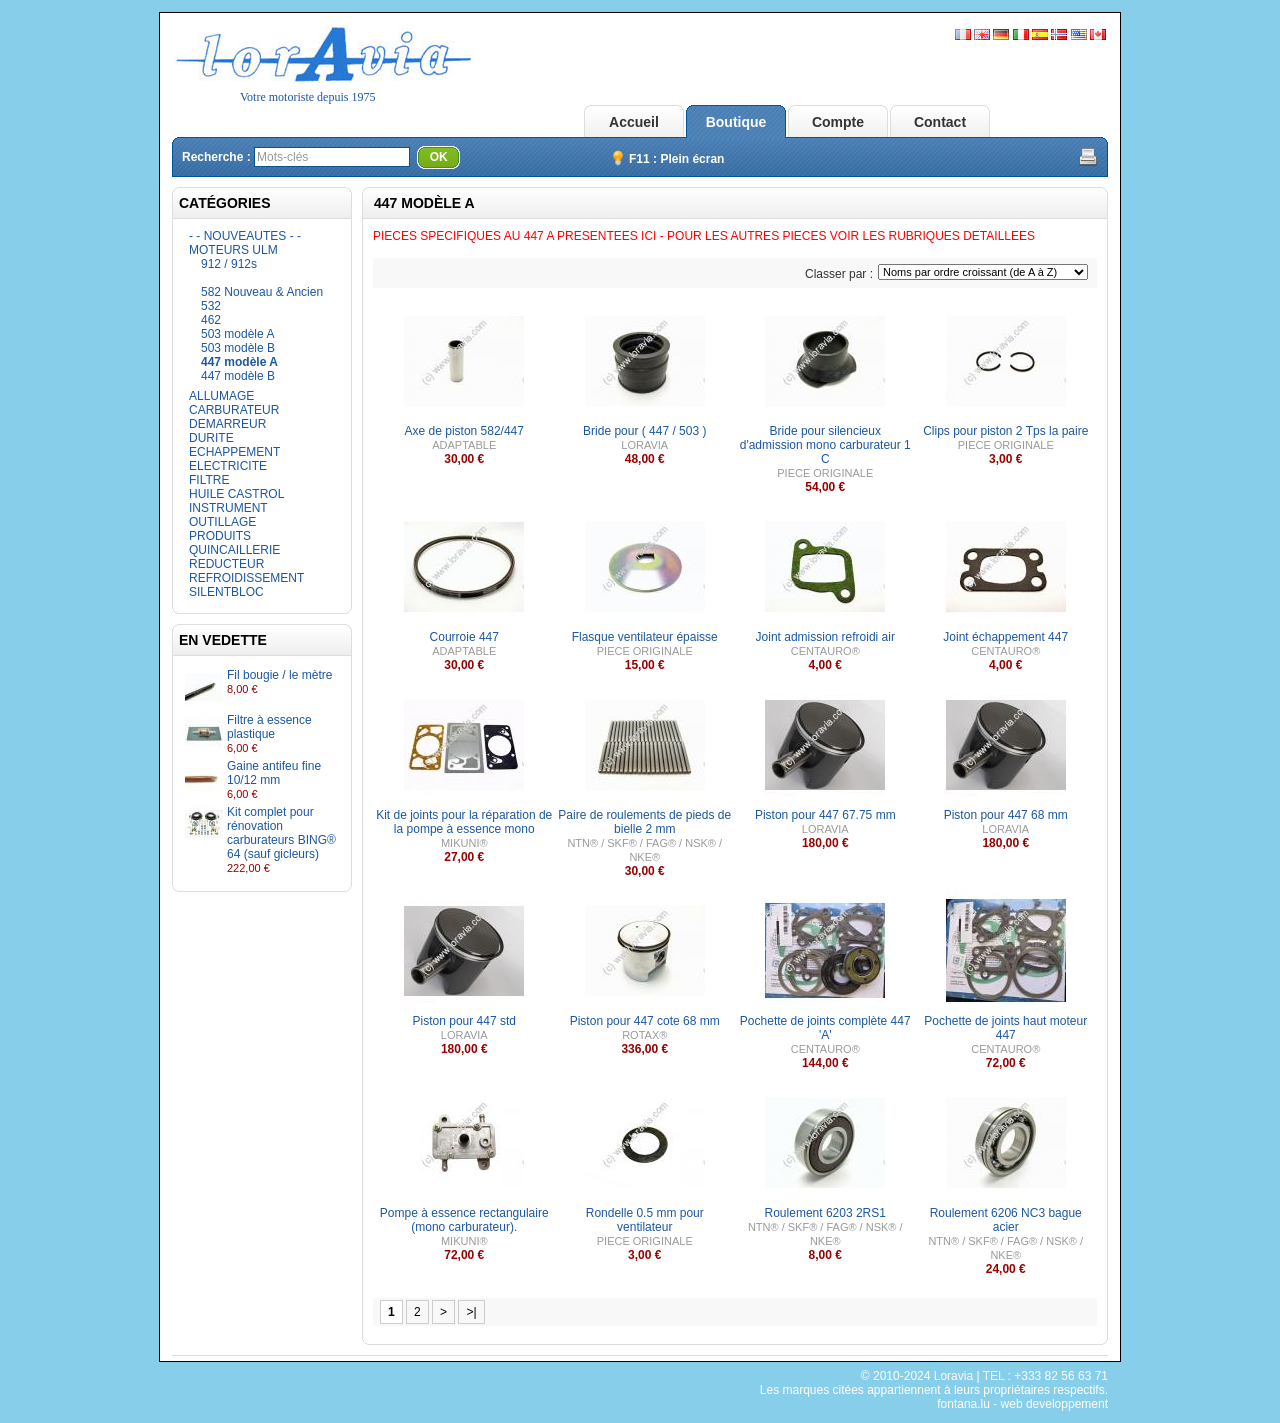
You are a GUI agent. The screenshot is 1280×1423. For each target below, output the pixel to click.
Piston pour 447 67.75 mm (825, 815)
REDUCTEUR (226, 564)
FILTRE (209, 480)
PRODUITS (220, 536)
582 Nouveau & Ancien (262, 292)
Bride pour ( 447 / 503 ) (644, 431)
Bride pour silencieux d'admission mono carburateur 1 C (825, 445)
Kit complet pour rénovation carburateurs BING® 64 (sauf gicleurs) (281, 833)
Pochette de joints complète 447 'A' (825, 1028)
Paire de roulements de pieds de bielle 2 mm (644, 822)
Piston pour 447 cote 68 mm (645, 1021)
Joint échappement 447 (1005, 637)
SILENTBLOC (226, 592)
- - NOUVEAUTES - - (245, 236)
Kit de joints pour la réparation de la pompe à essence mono (464, 822)
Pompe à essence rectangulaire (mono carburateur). (464, 1220)
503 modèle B (238, 348)
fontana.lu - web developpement (1022, 1404)
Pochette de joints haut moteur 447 (1005, 1028)
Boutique (736, 122)
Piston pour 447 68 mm (1006, 815)
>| (471, 1312)
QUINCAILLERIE (234, 550)
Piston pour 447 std (464, 1021)
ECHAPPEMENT (234, 452)
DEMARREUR (227, 424)
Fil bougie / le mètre (279, 675)
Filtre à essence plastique (269, 727)
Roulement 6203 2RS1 (825, 1213)
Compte (838, 122)
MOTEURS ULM (233, 250)
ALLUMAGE (221, 396)
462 (211, 320)
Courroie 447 (464, 637)
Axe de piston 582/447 (464, 431)
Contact (940, 122)
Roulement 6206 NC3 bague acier (1006, 1220)
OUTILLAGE (222, 522)
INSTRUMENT (228, 508)
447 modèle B (238, 376)
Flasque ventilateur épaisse (645, 637)
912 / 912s (229, 264)
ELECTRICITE (228, 466)
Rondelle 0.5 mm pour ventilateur (645, 1220)
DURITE (211, 438)
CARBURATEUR (234, 410)
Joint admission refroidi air (825, 637)
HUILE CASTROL (236, 494)
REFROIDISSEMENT (246, 578)
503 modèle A (237, 334)
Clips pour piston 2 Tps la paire (1005, 431)
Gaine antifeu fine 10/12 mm (274, 773)
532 (211, 306)
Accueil (634, 122)
